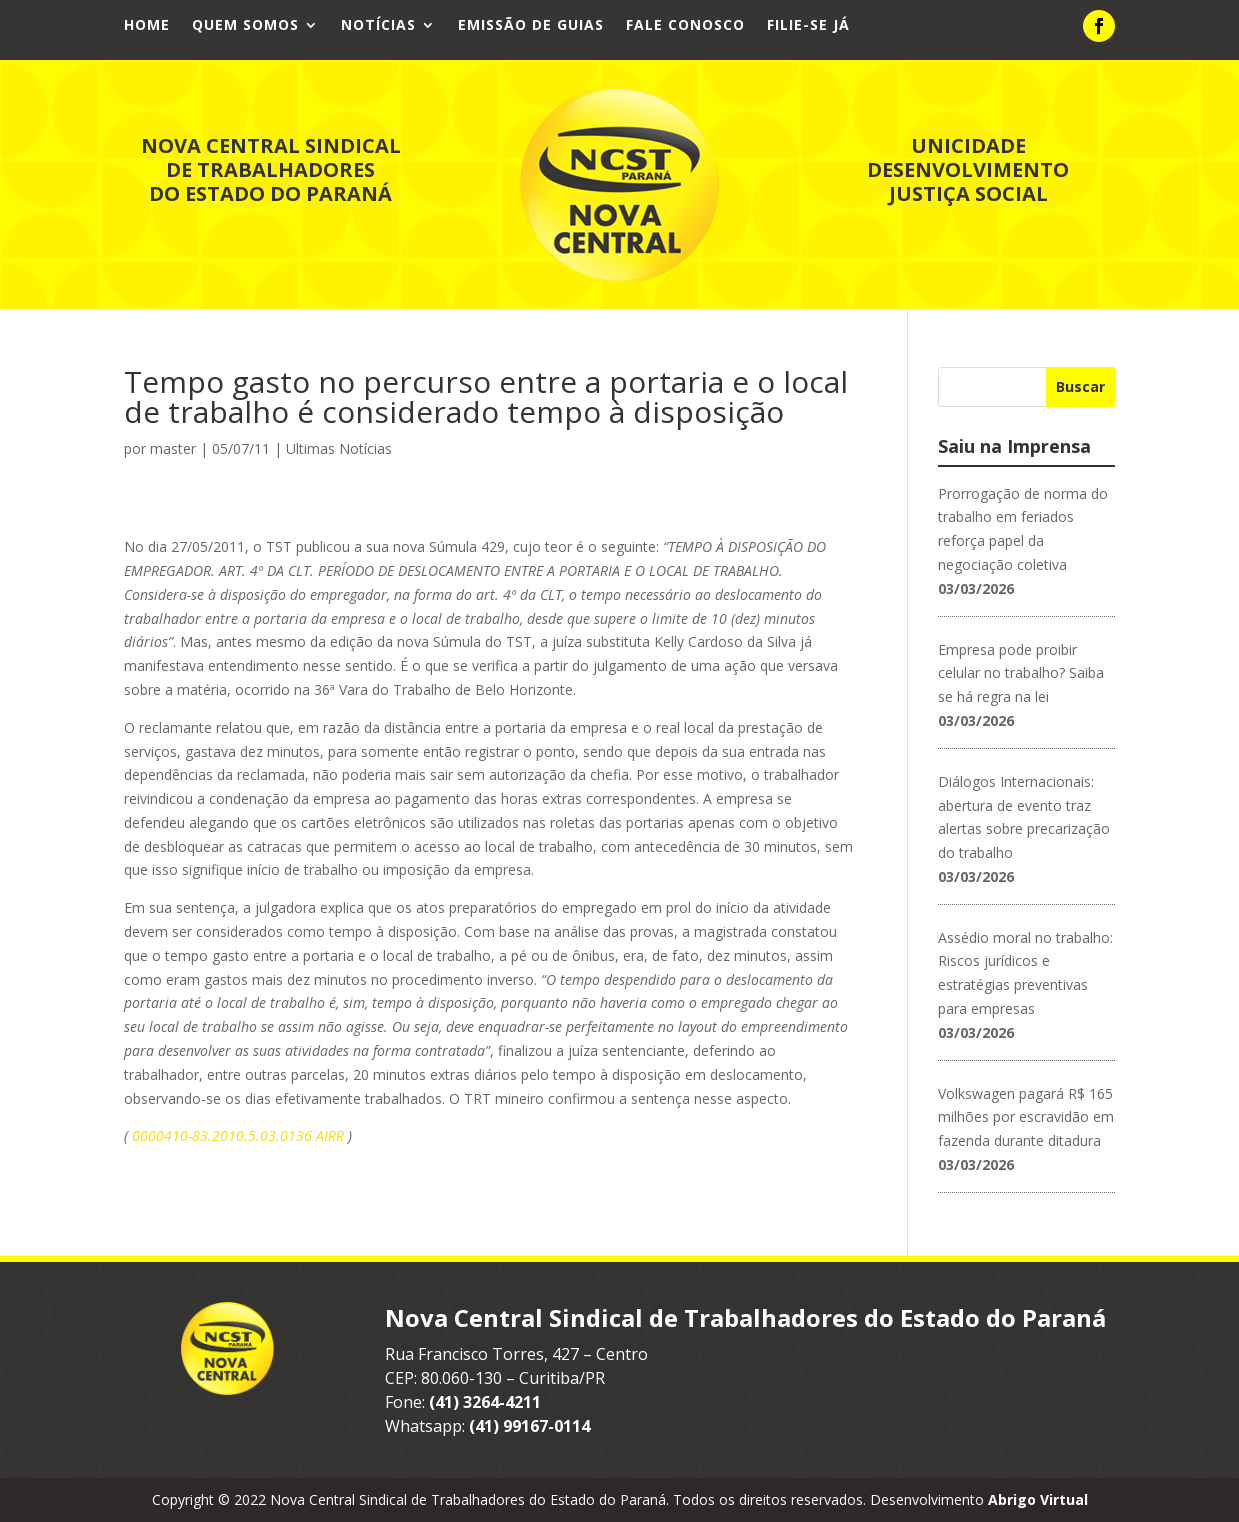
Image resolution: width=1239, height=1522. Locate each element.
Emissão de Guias (531, 26)
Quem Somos (245, 26)
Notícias (378, 26)
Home (147, 26)
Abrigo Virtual (1038, 1499)
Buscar (1080, 386)
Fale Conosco (685, 26)
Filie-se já (808, 26)
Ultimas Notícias (339, 448)
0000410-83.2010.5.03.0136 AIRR (240, 1135)
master (173, 448)
